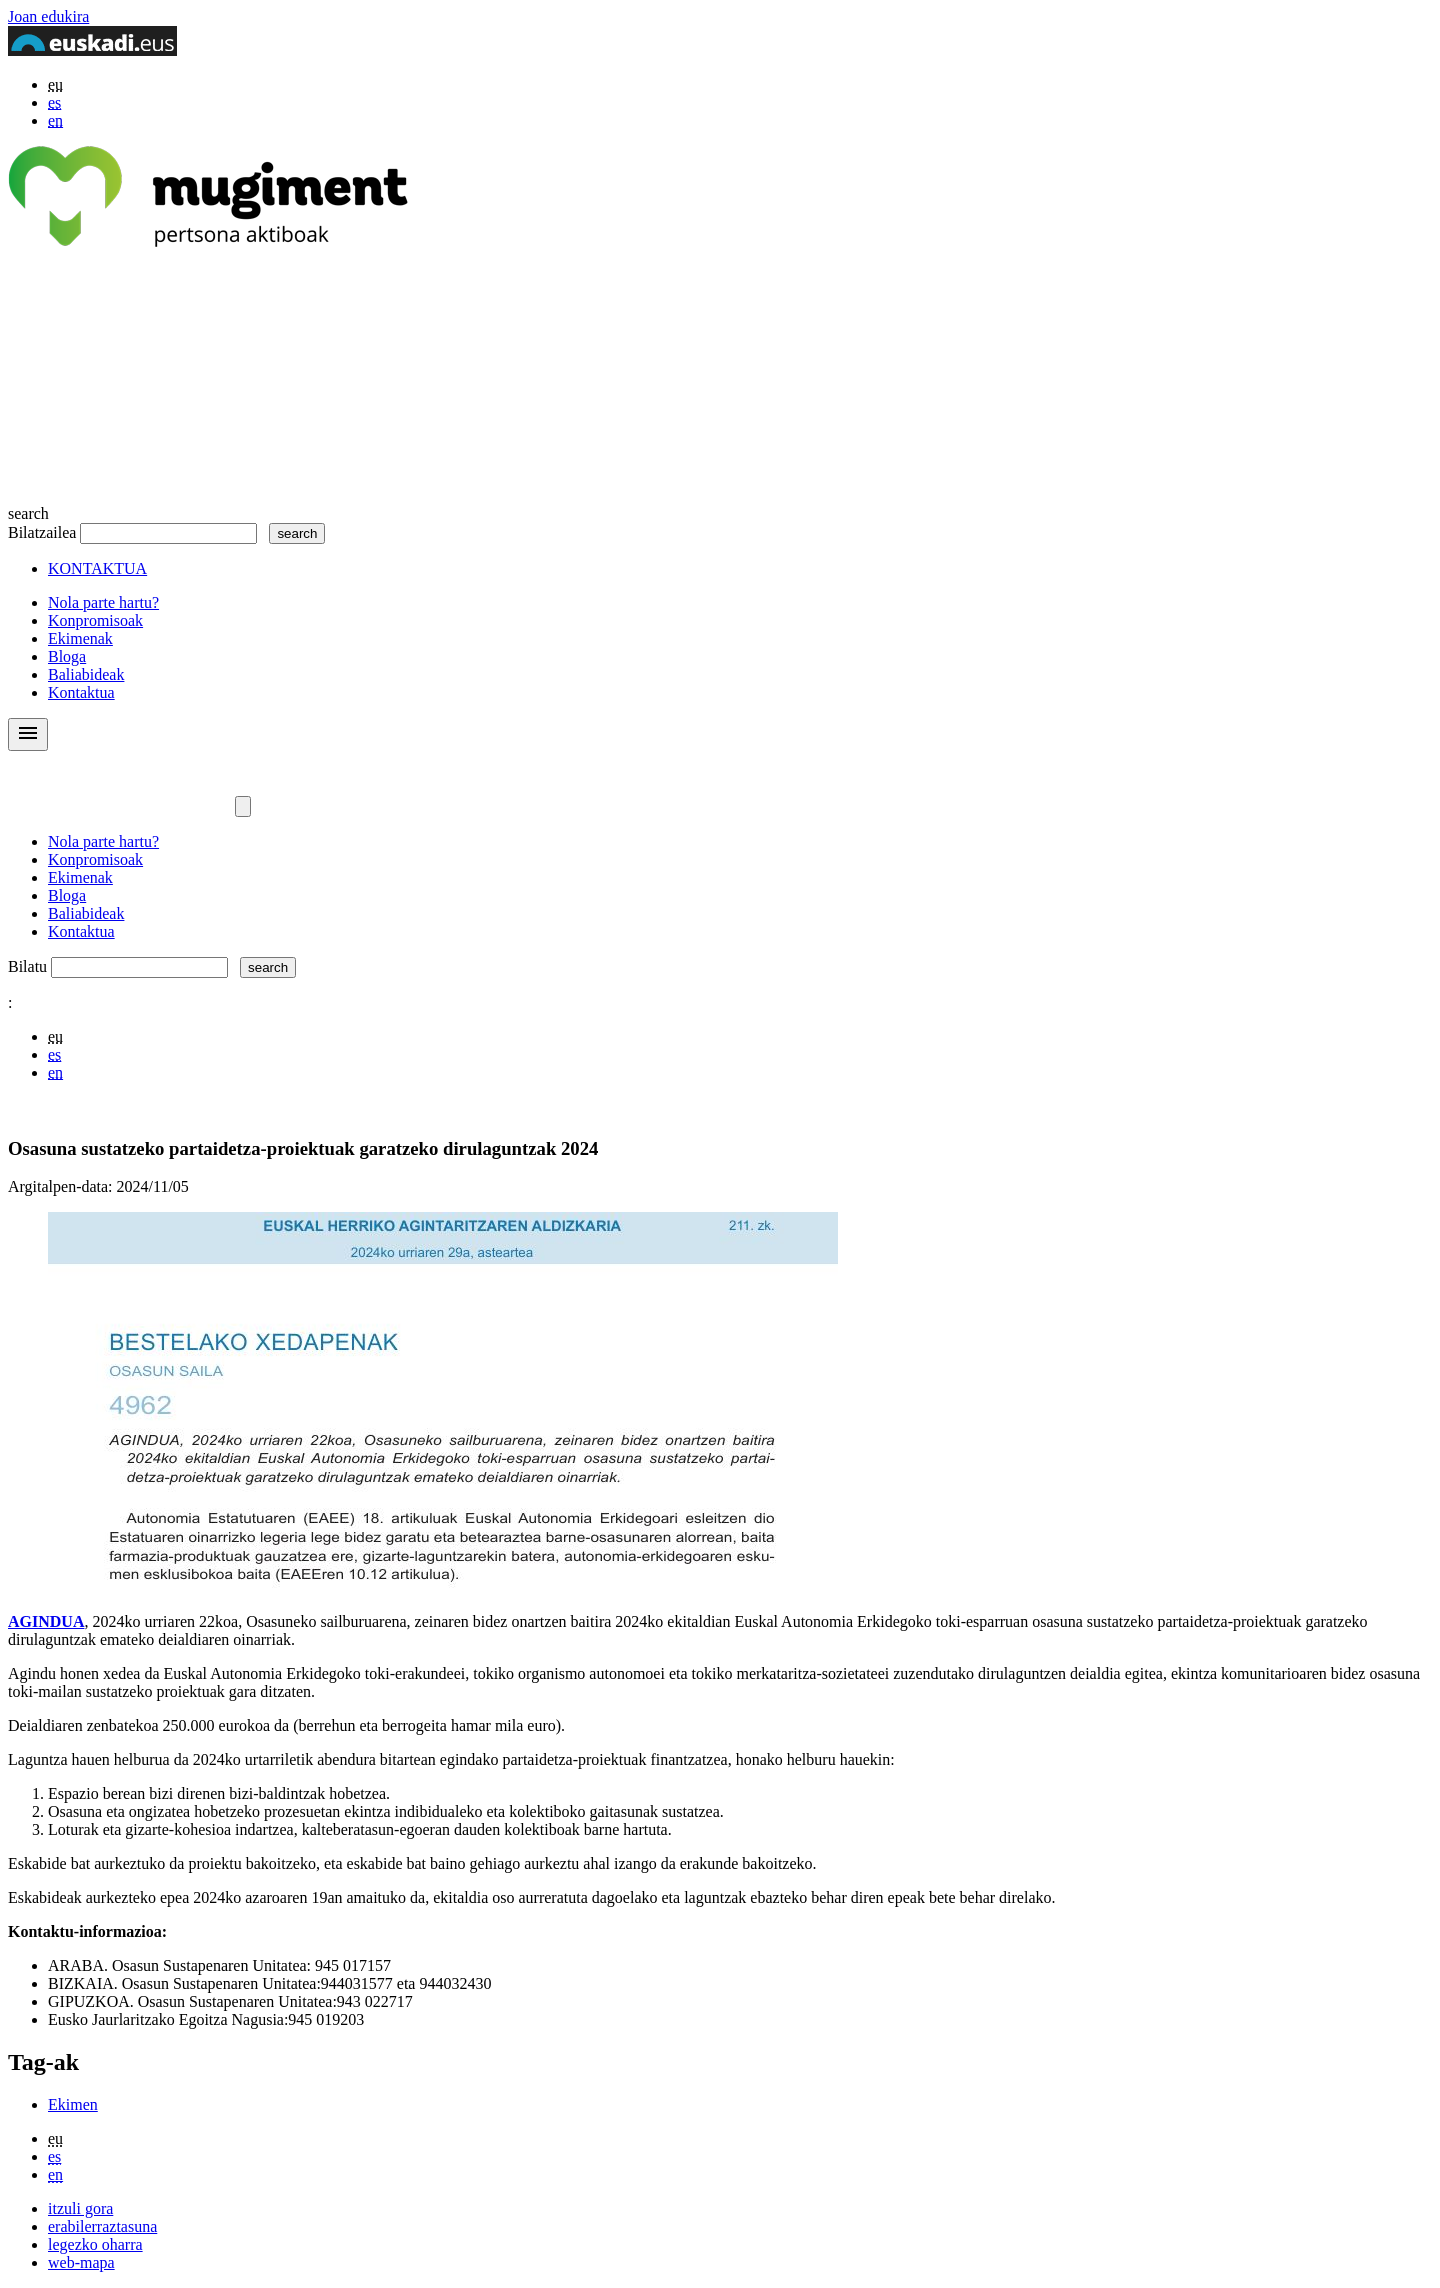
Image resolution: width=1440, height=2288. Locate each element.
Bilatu (27, 966)
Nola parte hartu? (103, 602)
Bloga (67, 656)
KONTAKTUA (97, 568)
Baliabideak (86, 674)
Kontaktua (81, 692)
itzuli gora (80, 2208)
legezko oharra (95, 2244)
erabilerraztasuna (102, 2226)
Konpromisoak (95, 620)
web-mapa (81, 2262)
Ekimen (73, 2104)
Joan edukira (48, 16)
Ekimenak (80, 638)
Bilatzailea (42, 532)
